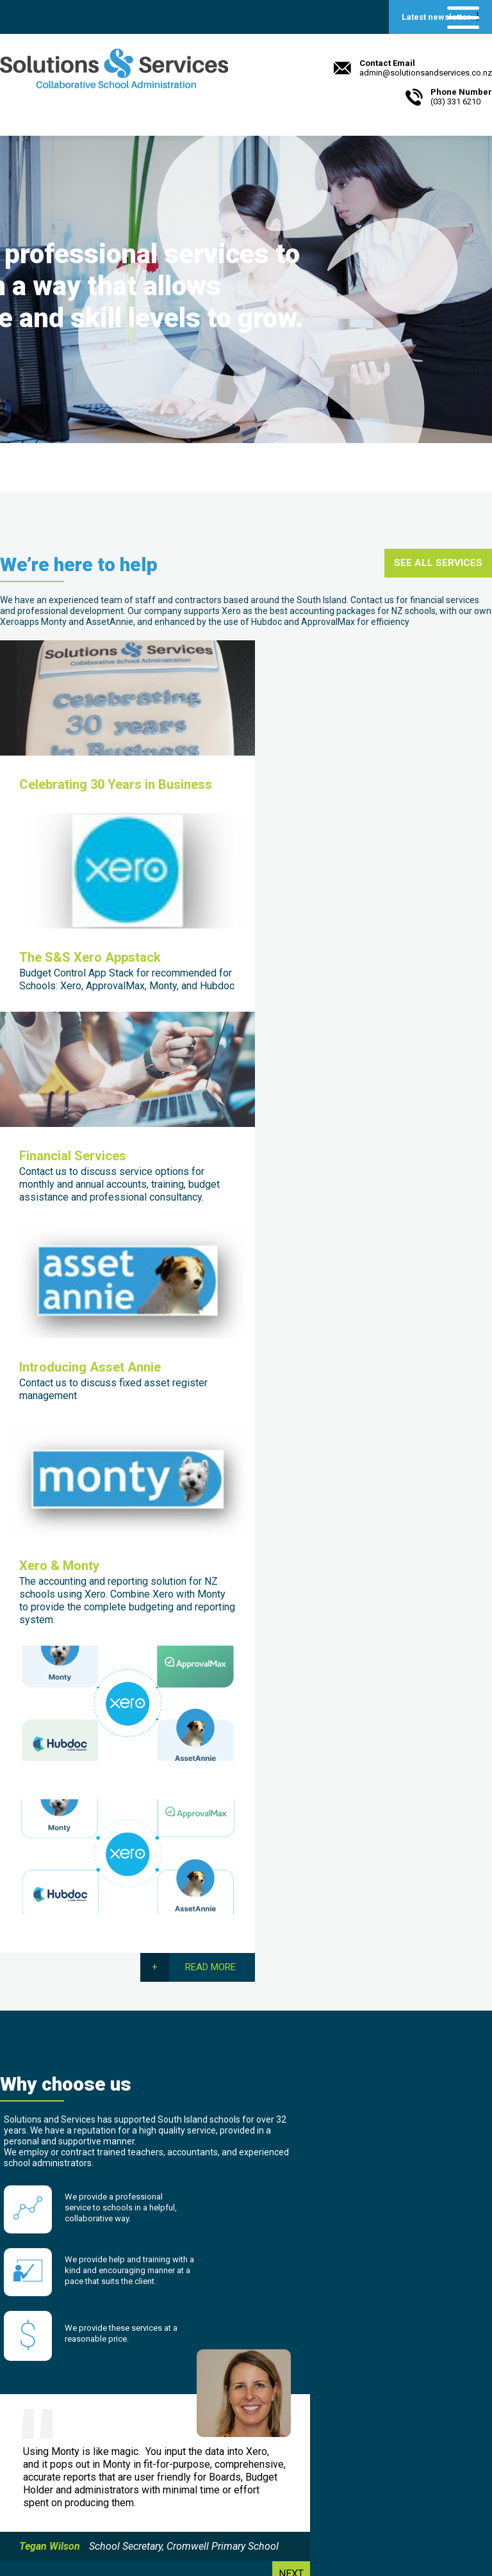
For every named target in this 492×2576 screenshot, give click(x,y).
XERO (356, 2385)
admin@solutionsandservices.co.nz (94, 2512)
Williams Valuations (387, 2428)
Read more (447, 922)
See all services (438, 574)
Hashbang (365, 2442)
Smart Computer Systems (401, 2414)
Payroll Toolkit (375, 2400)
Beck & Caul (125, 2537)
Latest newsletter (436, 17)
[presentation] (362, 2170)
